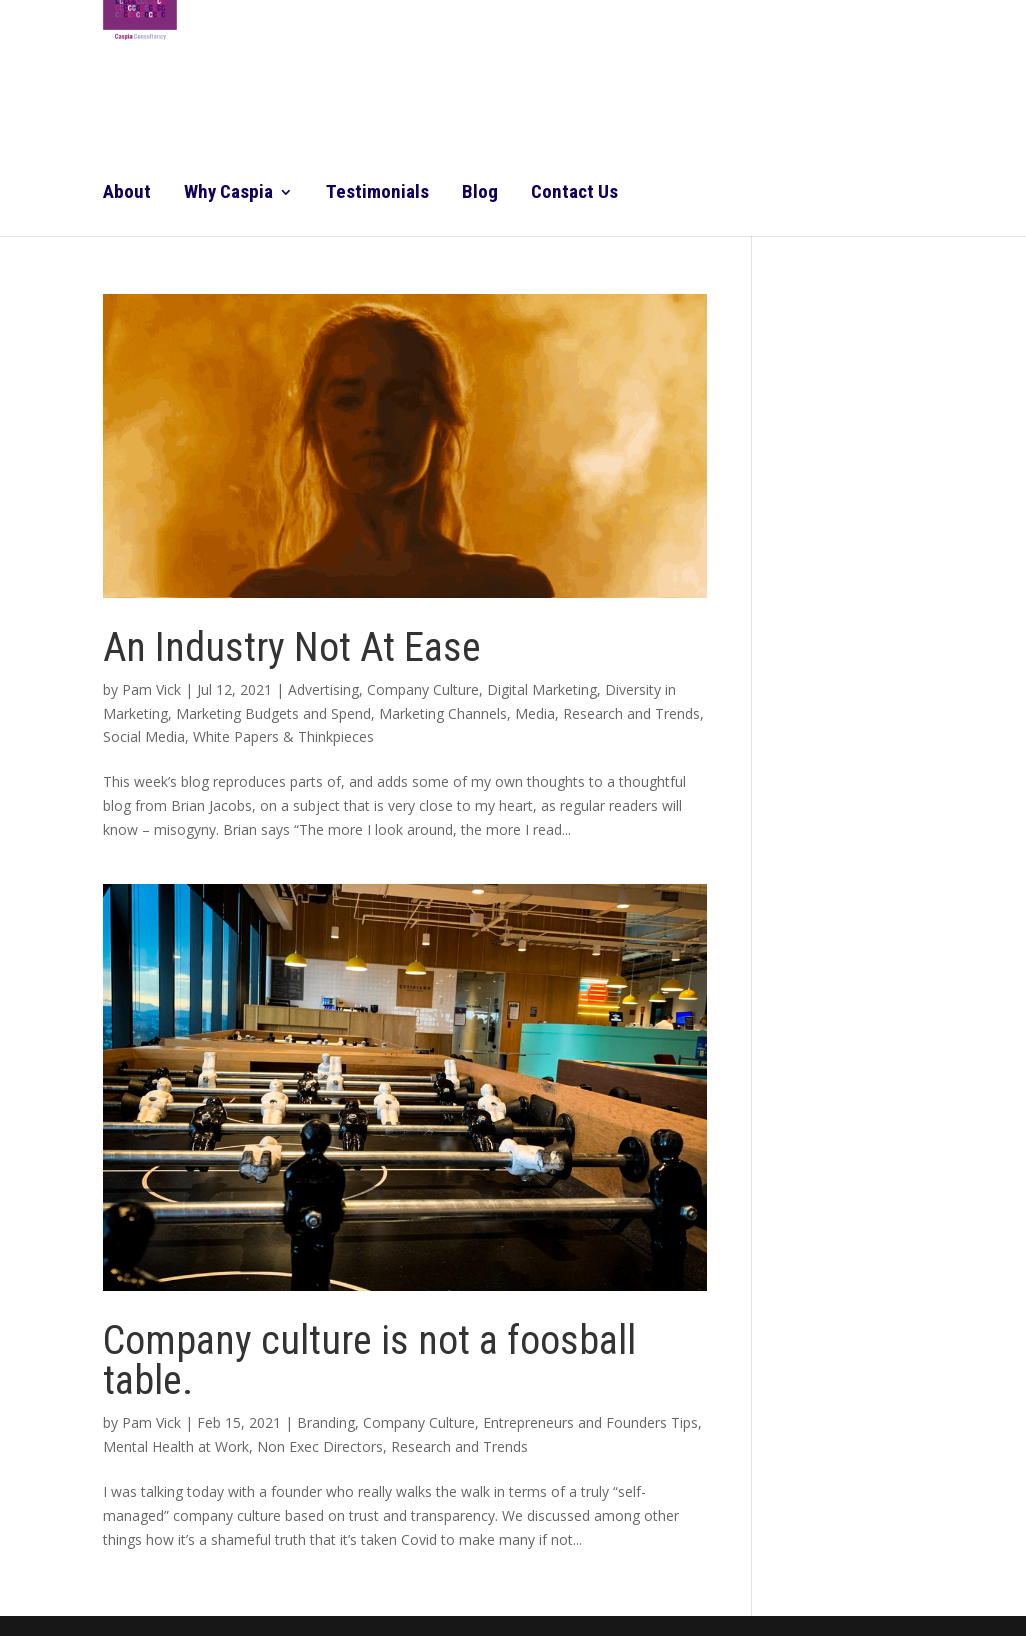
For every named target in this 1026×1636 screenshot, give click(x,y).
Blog (480, 194)
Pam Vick (151, 689)
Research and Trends (631, 713)
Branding (326, 1422)
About (127, 194)
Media (535, 713)
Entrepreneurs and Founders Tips (590, 1422)
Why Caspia (228, 194)
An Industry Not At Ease (292, 647)
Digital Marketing (542, 689)
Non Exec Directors (320, 1446)
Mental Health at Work (176, 1446)
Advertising (323, 689)
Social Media (144, 736)
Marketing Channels (443, 713)
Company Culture (423, 689)
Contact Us (574, 194)
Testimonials (377, 194)
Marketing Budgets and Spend (273, 713)
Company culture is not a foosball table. (369, 1360)
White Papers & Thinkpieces (283, 736)
